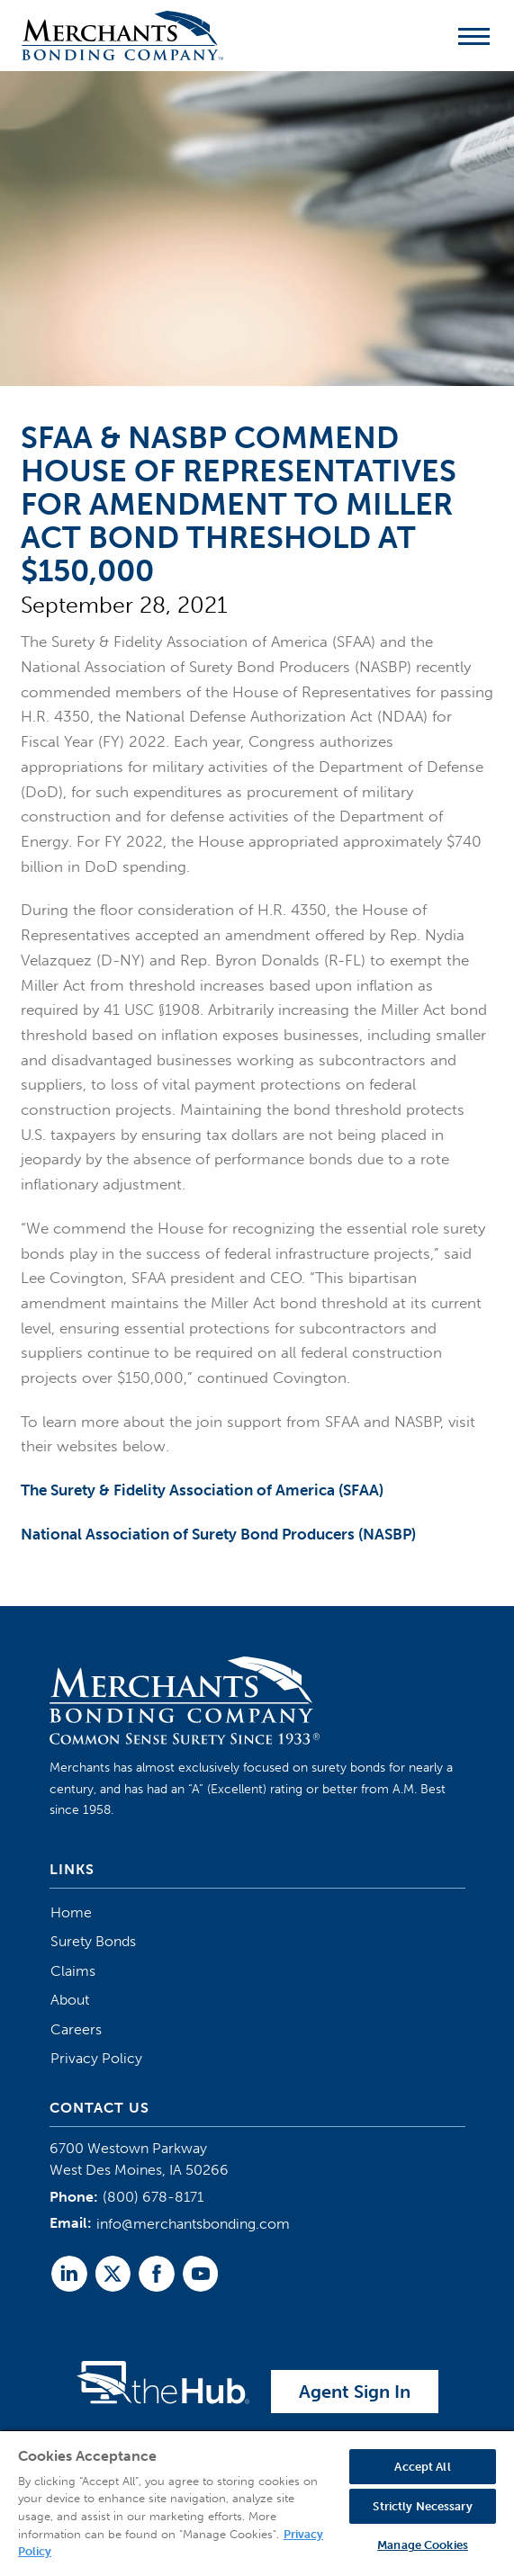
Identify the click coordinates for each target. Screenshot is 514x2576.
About (69, 1999)
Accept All (422, 2466)
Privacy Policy (96, 2058)
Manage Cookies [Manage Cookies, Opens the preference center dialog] (422, 2545)
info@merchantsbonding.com (193, 2223)
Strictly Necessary (422, 2506)
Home (71, 1912)
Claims (72, 1970)
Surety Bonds (93, 1941)
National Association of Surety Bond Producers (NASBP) (218, 1534)
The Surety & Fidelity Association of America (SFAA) (202, 1490)
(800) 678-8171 (153, 2196)
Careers (76, 2029)
